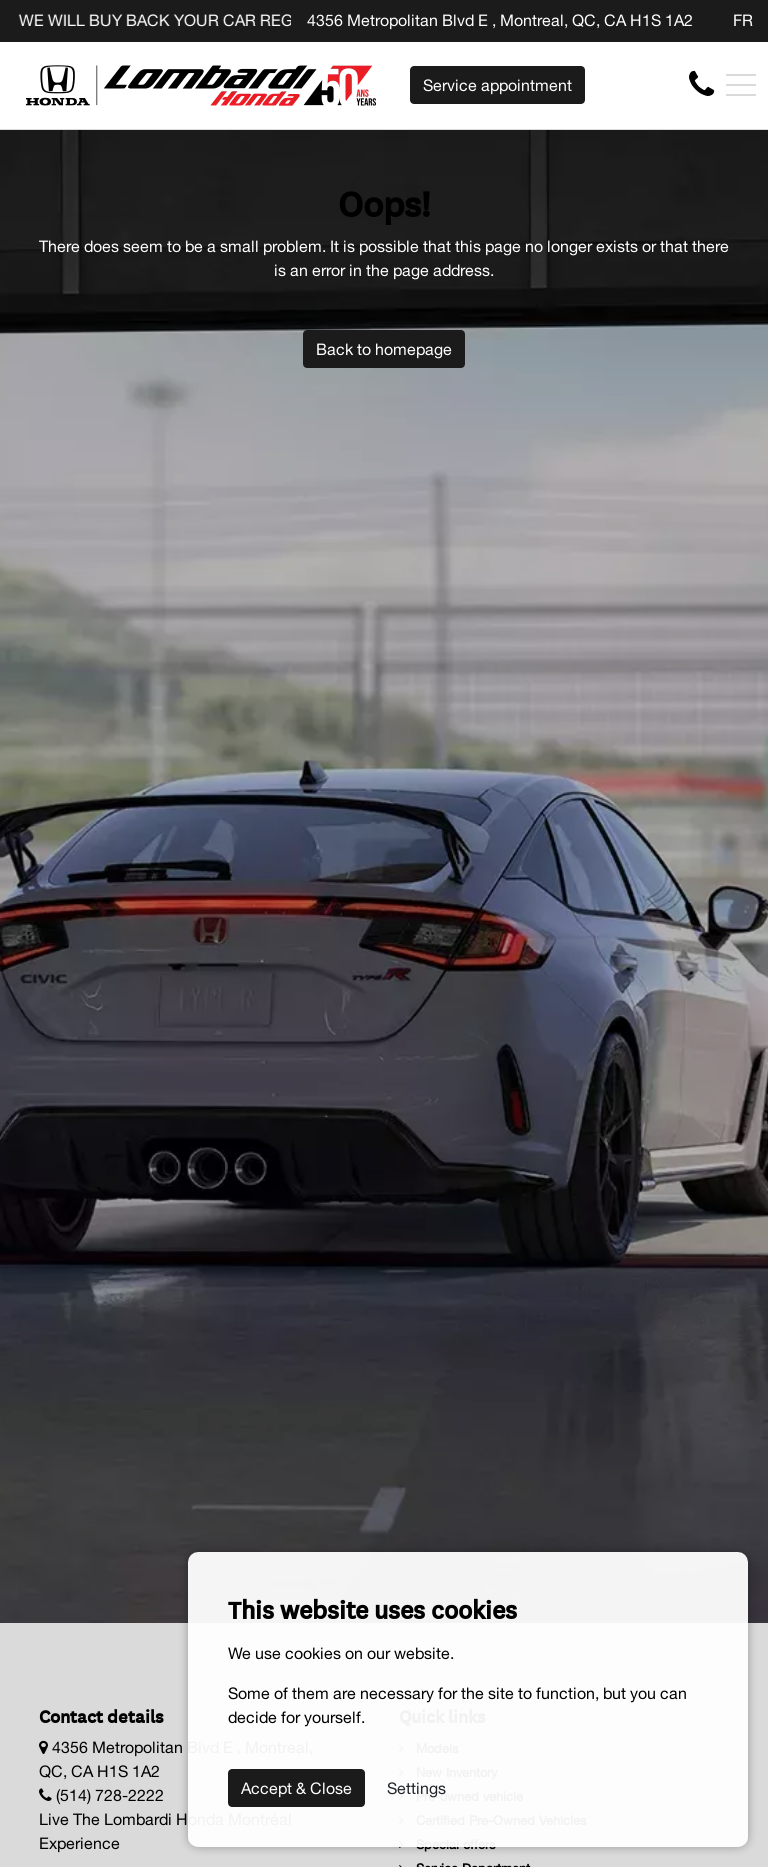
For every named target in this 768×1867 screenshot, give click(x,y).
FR (743, 20)
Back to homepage (384, 349)
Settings (416, 1788)
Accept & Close (296, 1788)
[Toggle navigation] (741, 85)
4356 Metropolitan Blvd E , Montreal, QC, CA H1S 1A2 (500, 20)
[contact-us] (701, 84)
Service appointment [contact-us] (497, 85)
